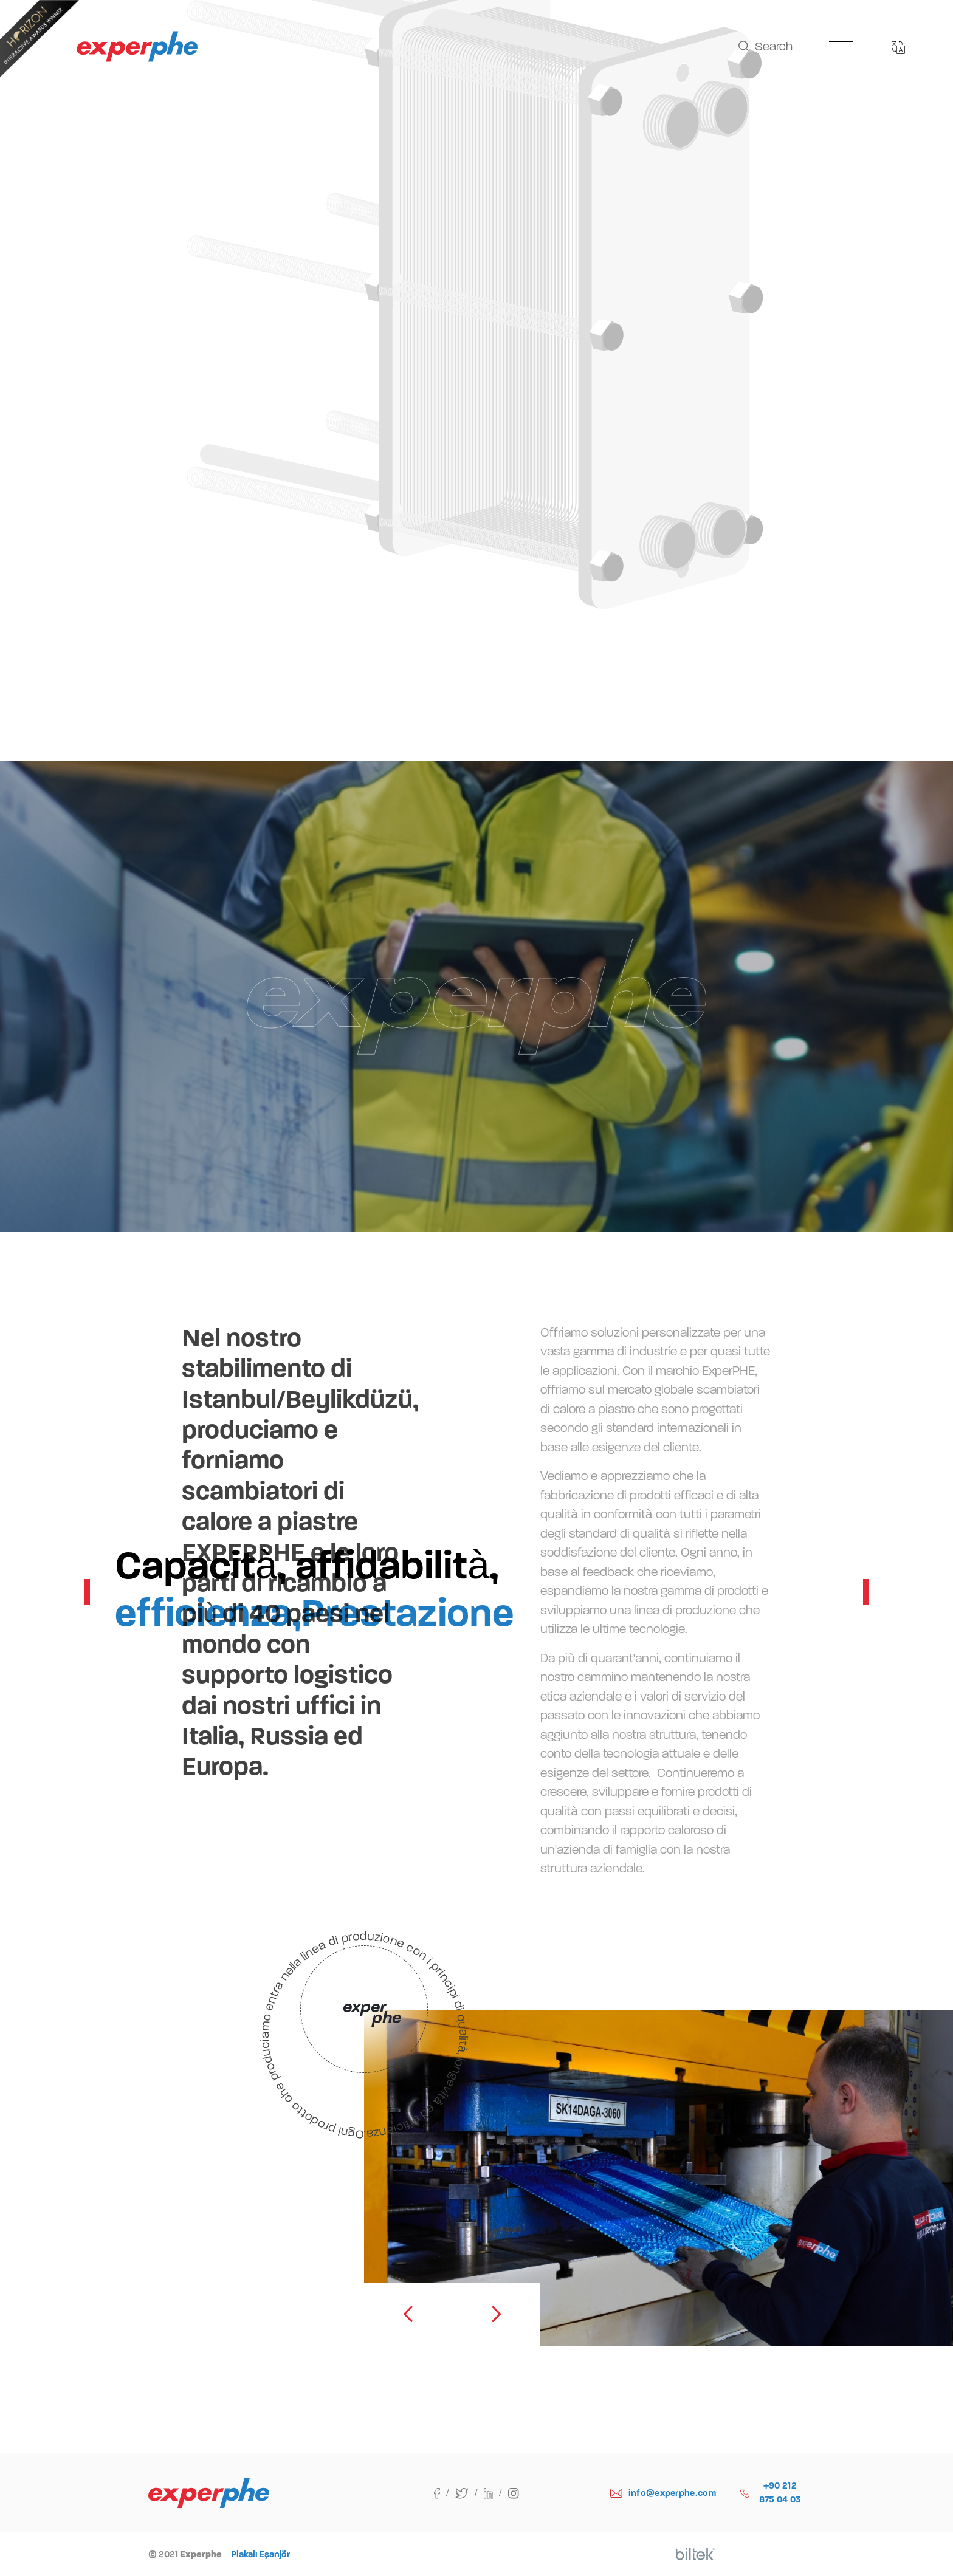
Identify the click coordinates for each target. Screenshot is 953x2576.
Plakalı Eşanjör (260, 2554)
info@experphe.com (663, 2493)
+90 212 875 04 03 (770, 2492)
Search (765, 46)
